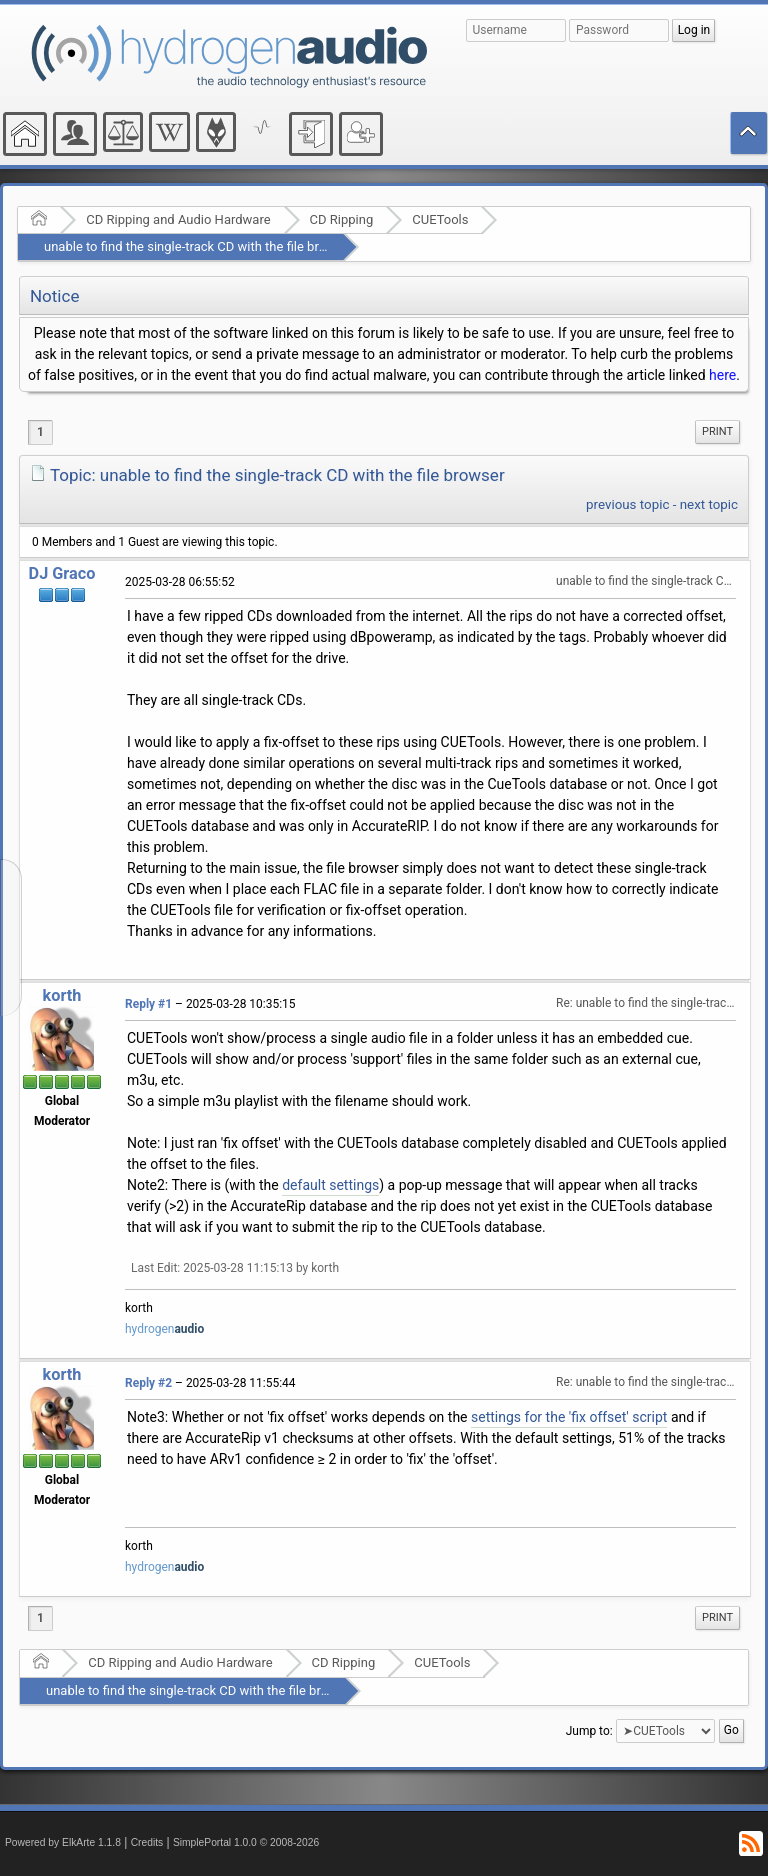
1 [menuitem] (40, 432)
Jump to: (589, 1731)
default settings (330, 1185)
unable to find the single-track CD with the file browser (199, 246)
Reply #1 (148, 1004)
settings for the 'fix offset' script (569, 1417)
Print (717, 431)
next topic (709, 504)
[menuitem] (717, 432)
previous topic (627, 504)
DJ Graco (62, 573)
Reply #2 (148, 1383)
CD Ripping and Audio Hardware (178, 219)
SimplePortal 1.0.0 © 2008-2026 (246, 1842)
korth (62, 995)
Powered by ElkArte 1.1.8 (63, 1842)
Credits (147, 1842)
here (722, 375)
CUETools (440, 219)
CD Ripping (342, 219)
